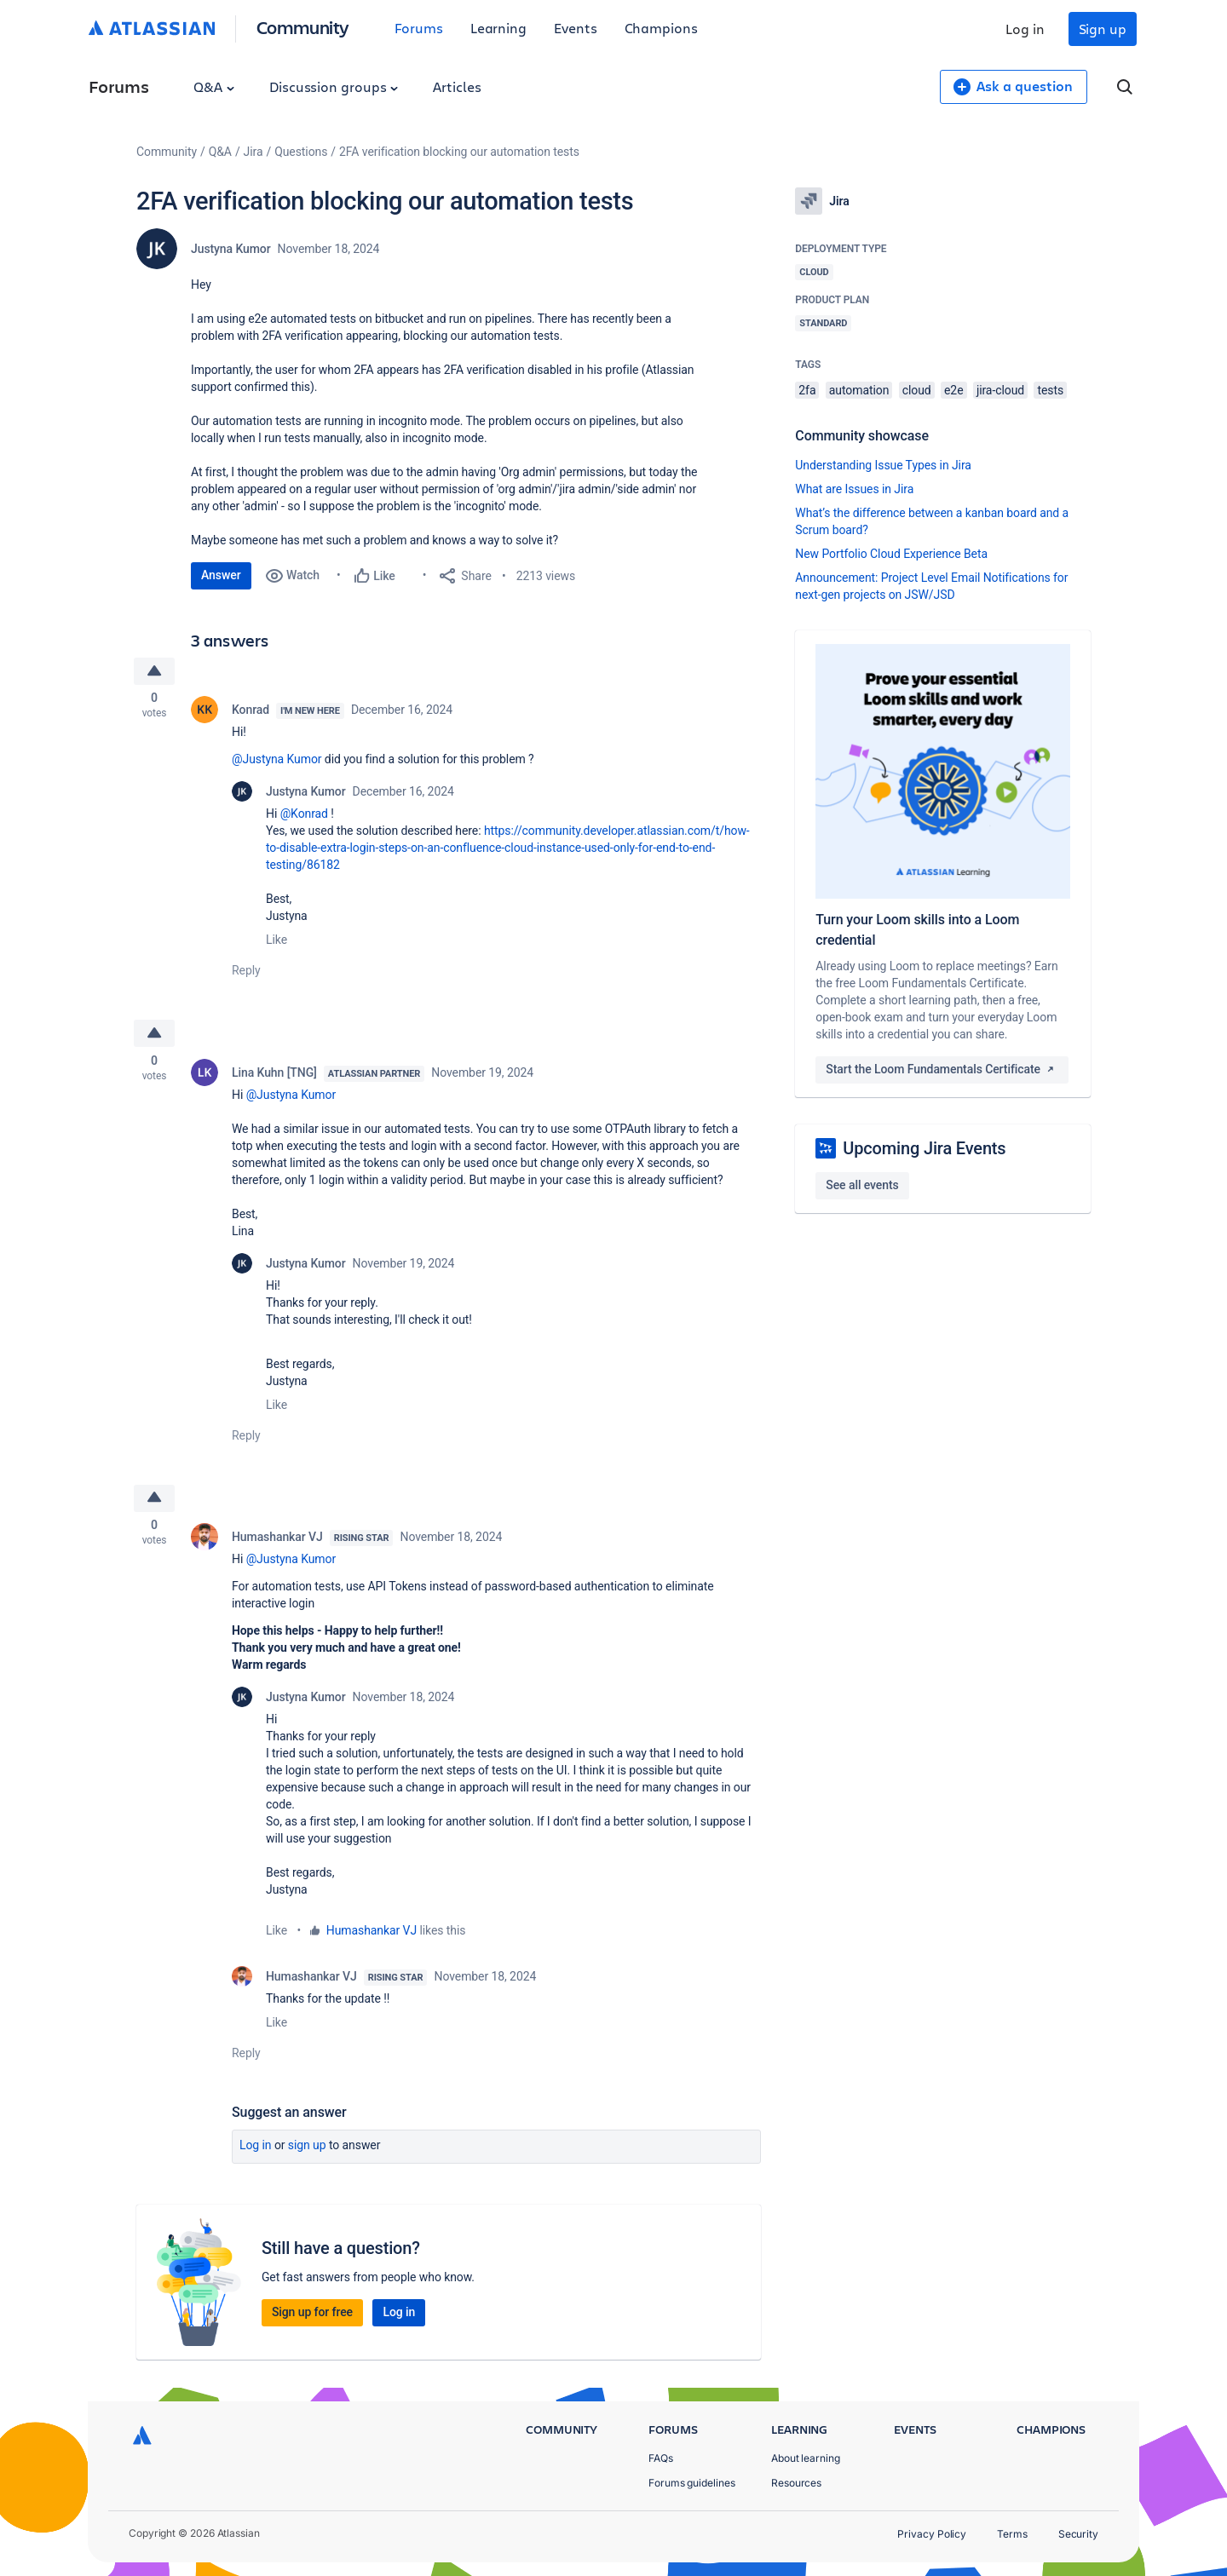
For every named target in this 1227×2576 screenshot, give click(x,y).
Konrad (250, 712)
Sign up (1102, 28)
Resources (796, 2482)
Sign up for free (312, 2319)
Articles (457, 86)
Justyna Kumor (231, 249)
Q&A (213, 86)
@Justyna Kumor (276, 761)
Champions (661, 28)
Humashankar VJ (277, 1543)
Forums (419, 28)
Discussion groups (334, 86)
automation (859, 390)
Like (276, 942)
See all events (862, 1185)
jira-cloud (1000, 390)
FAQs (660, 2458)
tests (1050, 390)
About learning (805, 2458)
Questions (300, 151)
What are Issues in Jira (854, 489)
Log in (1025, 28)
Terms (1012, 2533)
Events (575, 28)
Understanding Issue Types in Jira (883, 465)
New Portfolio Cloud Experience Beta (891, 554)
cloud (916, 390)
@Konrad (304, 816)
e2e (953, 390)
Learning (498, 28)
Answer (221, 575)
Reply (246, 973)
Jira (253, 151)
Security (1078, 2533)
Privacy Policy (931, 2533)
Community (302, 26)
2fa (806, 390)
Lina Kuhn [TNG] (274, 1077)
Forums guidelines (691, 2482)
